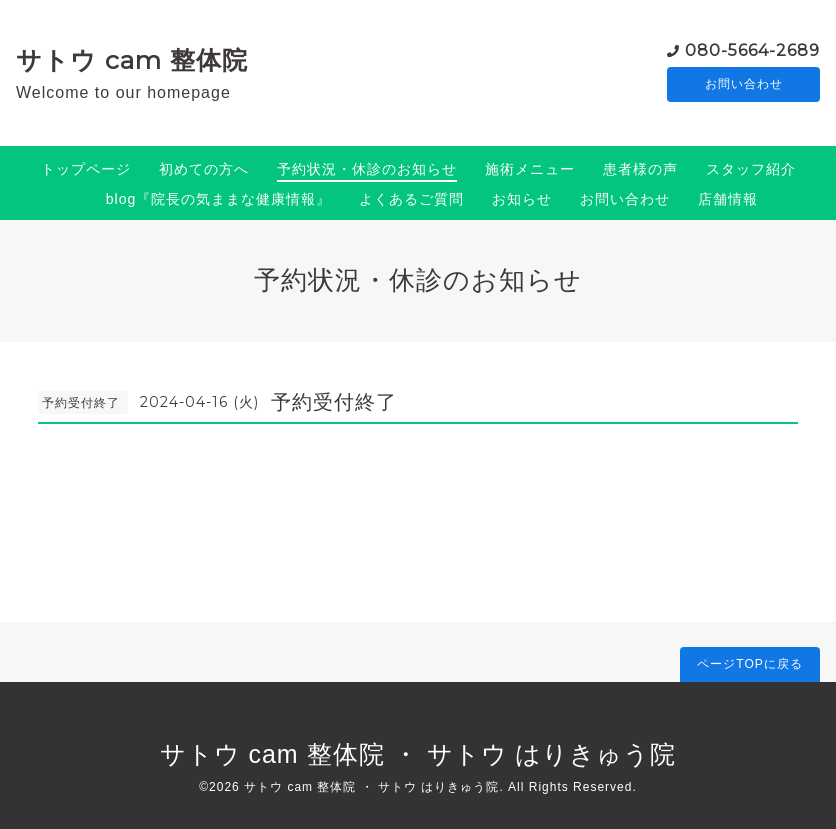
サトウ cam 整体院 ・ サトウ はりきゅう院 (418, 754)
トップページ (86, 169)
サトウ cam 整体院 (132, 60)
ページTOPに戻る (749, 664)
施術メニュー (530, 169)
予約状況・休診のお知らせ (367, 169)
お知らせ (522, 199)
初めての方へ (204, 169)
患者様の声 (640, 169)
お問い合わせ (744, 85)
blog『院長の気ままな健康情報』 (218, 199)
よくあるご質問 (411, 199)
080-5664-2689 (752, 49)
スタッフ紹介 (751, 169)
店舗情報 (728, 199)
